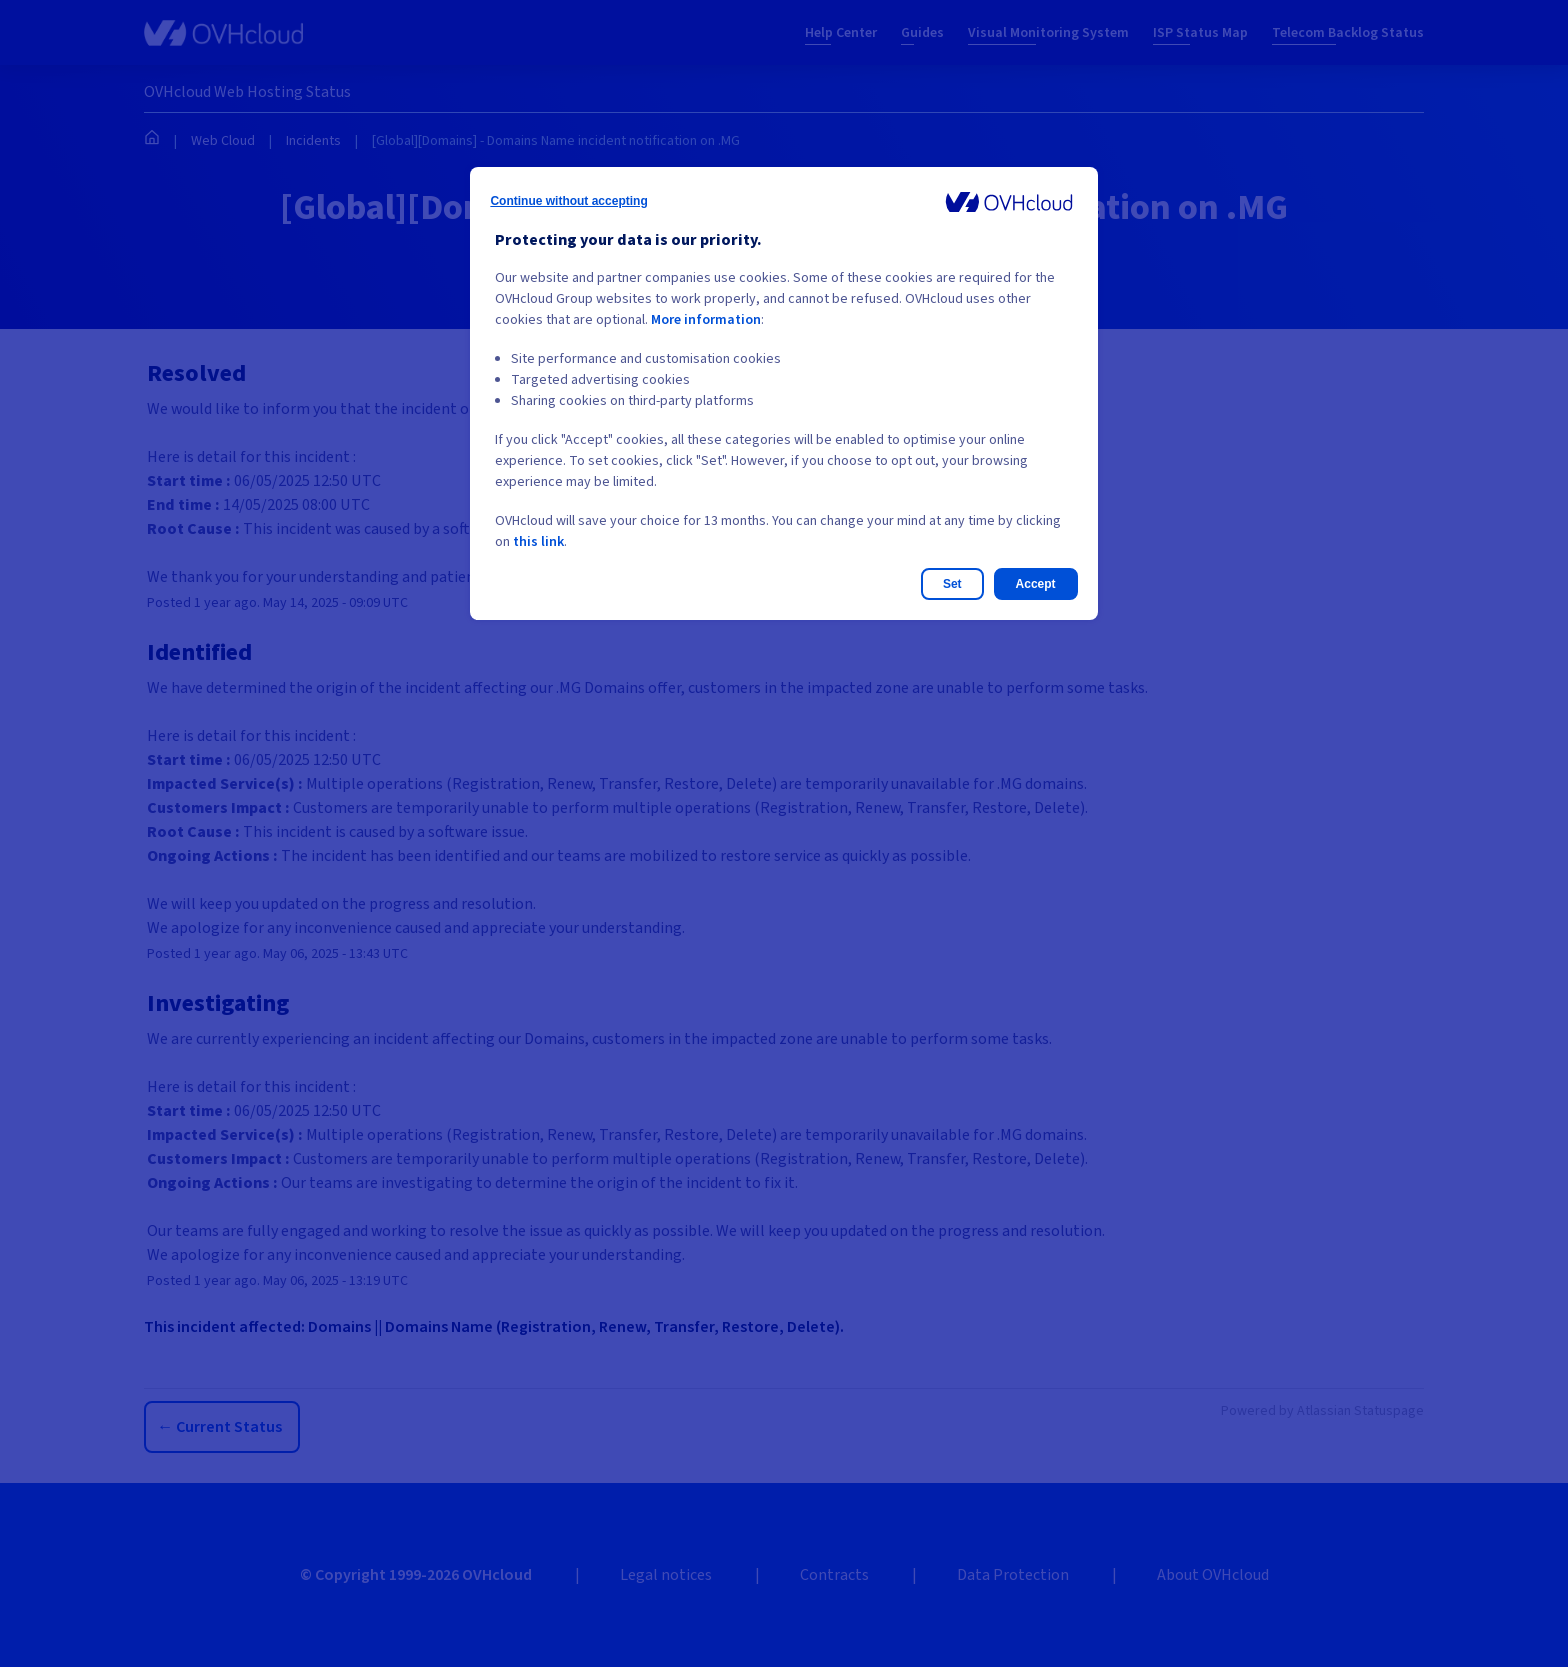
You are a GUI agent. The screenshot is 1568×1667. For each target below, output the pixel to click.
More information (706, 320)
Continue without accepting (568, 201)
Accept (1036, 584)
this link (538, 542)
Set (952, 584)
